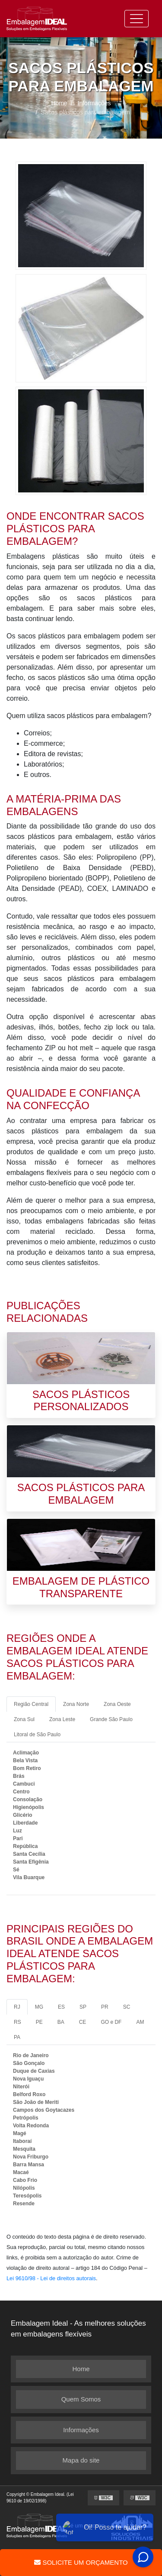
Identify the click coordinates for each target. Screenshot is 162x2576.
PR (104, 2007)
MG (39, 2007)
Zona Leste (62, 1719)
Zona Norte (76, 1704)
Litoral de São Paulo (37, 1734)
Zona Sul (24, 1719)
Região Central (31, 1704)
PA (17, 2037)
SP (82, 2007)
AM (140, 2022)
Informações (81, 2430)
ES (61, 2007)
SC (126, 2007)
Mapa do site (81, 2460)
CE (82, 2022)
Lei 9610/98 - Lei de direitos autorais (51, 2278)
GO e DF (111, 2022)
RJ (17, 2007)
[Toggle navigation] (136, 18)
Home (80, 2368)
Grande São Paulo (111, 1719)
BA (60, 2022)
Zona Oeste (117, 1704)
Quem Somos (81, 2399)
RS (17, 2022)
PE (39, 2022)
